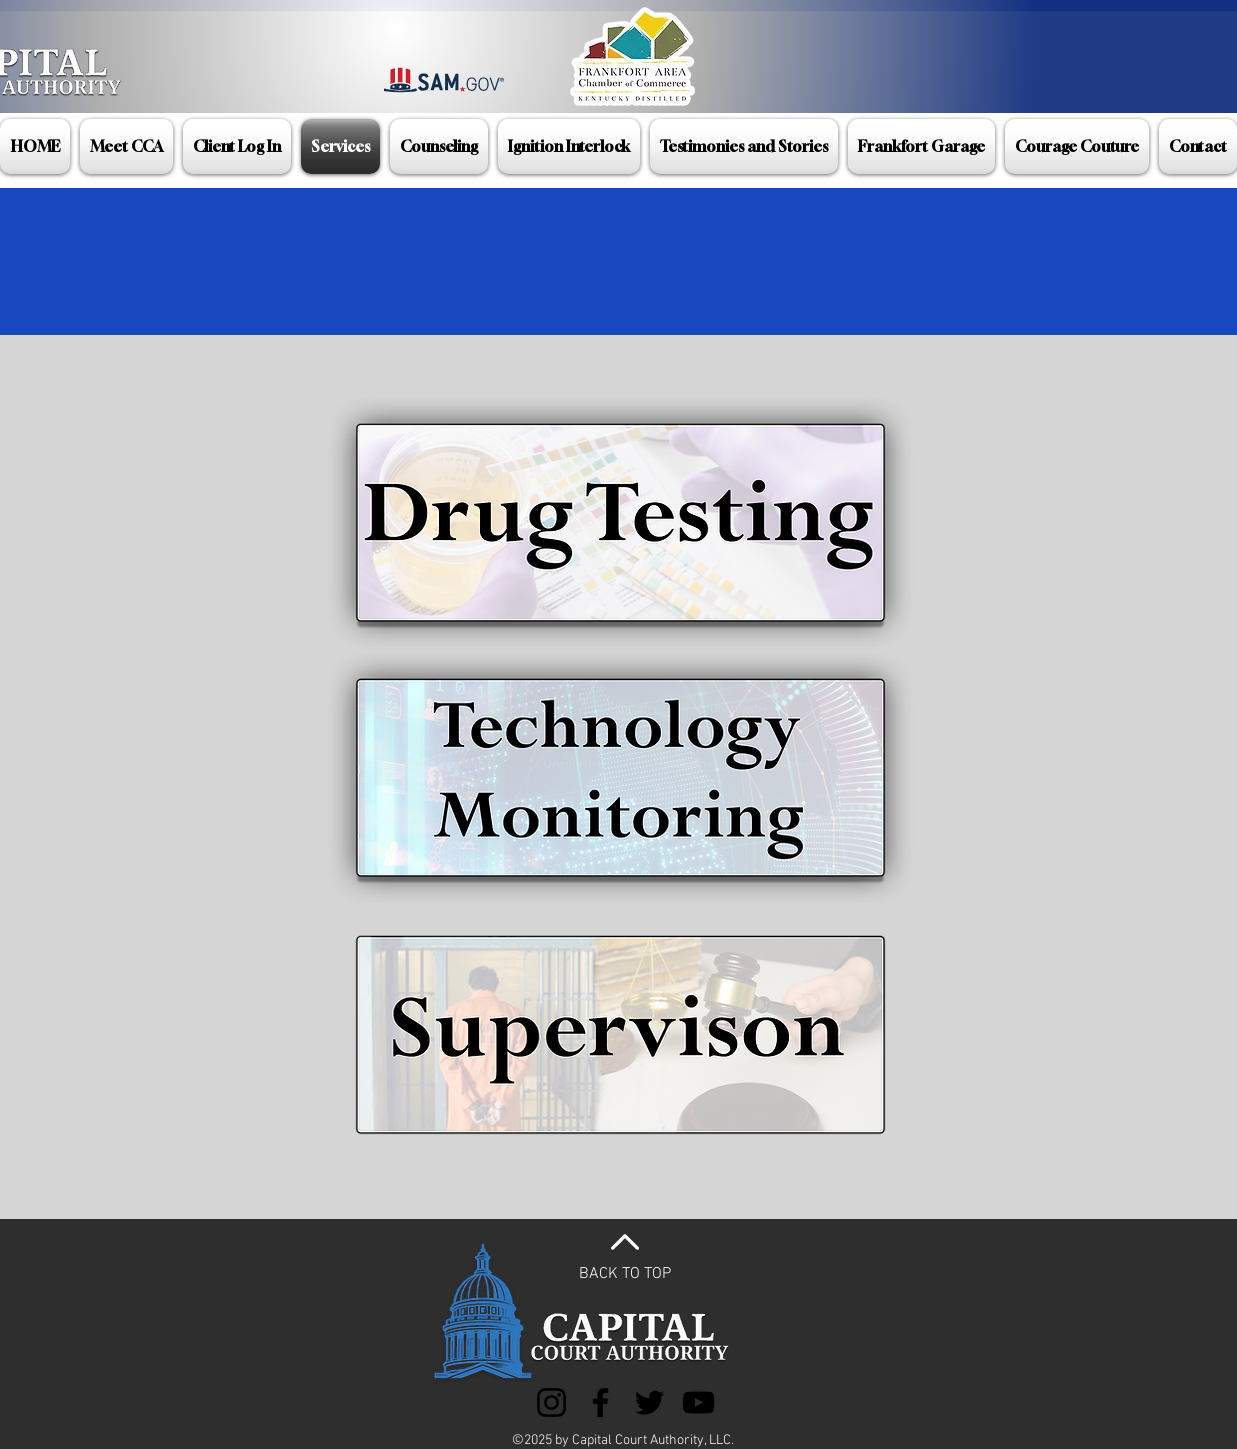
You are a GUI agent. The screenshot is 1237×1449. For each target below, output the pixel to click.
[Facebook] (600, 1402)
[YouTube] (698, 1402)
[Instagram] (551, 1402)
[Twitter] (649, 1402)
